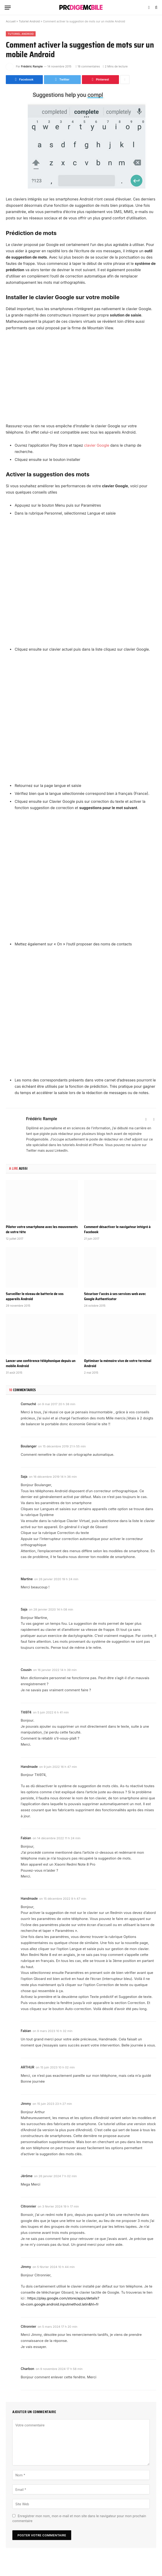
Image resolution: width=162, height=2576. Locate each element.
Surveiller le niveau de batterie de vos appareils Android (35, 1296)
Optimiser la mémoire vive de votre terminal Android (117, 1363)
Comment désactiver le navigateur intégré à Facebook (117, 1229)
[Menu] (8, 7)
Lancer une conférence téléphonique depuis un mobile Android (40, 1363)
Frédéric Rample (32, 66)
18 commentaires (88, 66)
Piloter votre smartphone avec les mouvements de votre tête (42, 1229)
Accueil (11, 21)
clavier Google (96, 445)
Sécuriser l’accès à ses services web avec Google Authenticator (115, 1296)
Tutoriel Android (29, 21)
